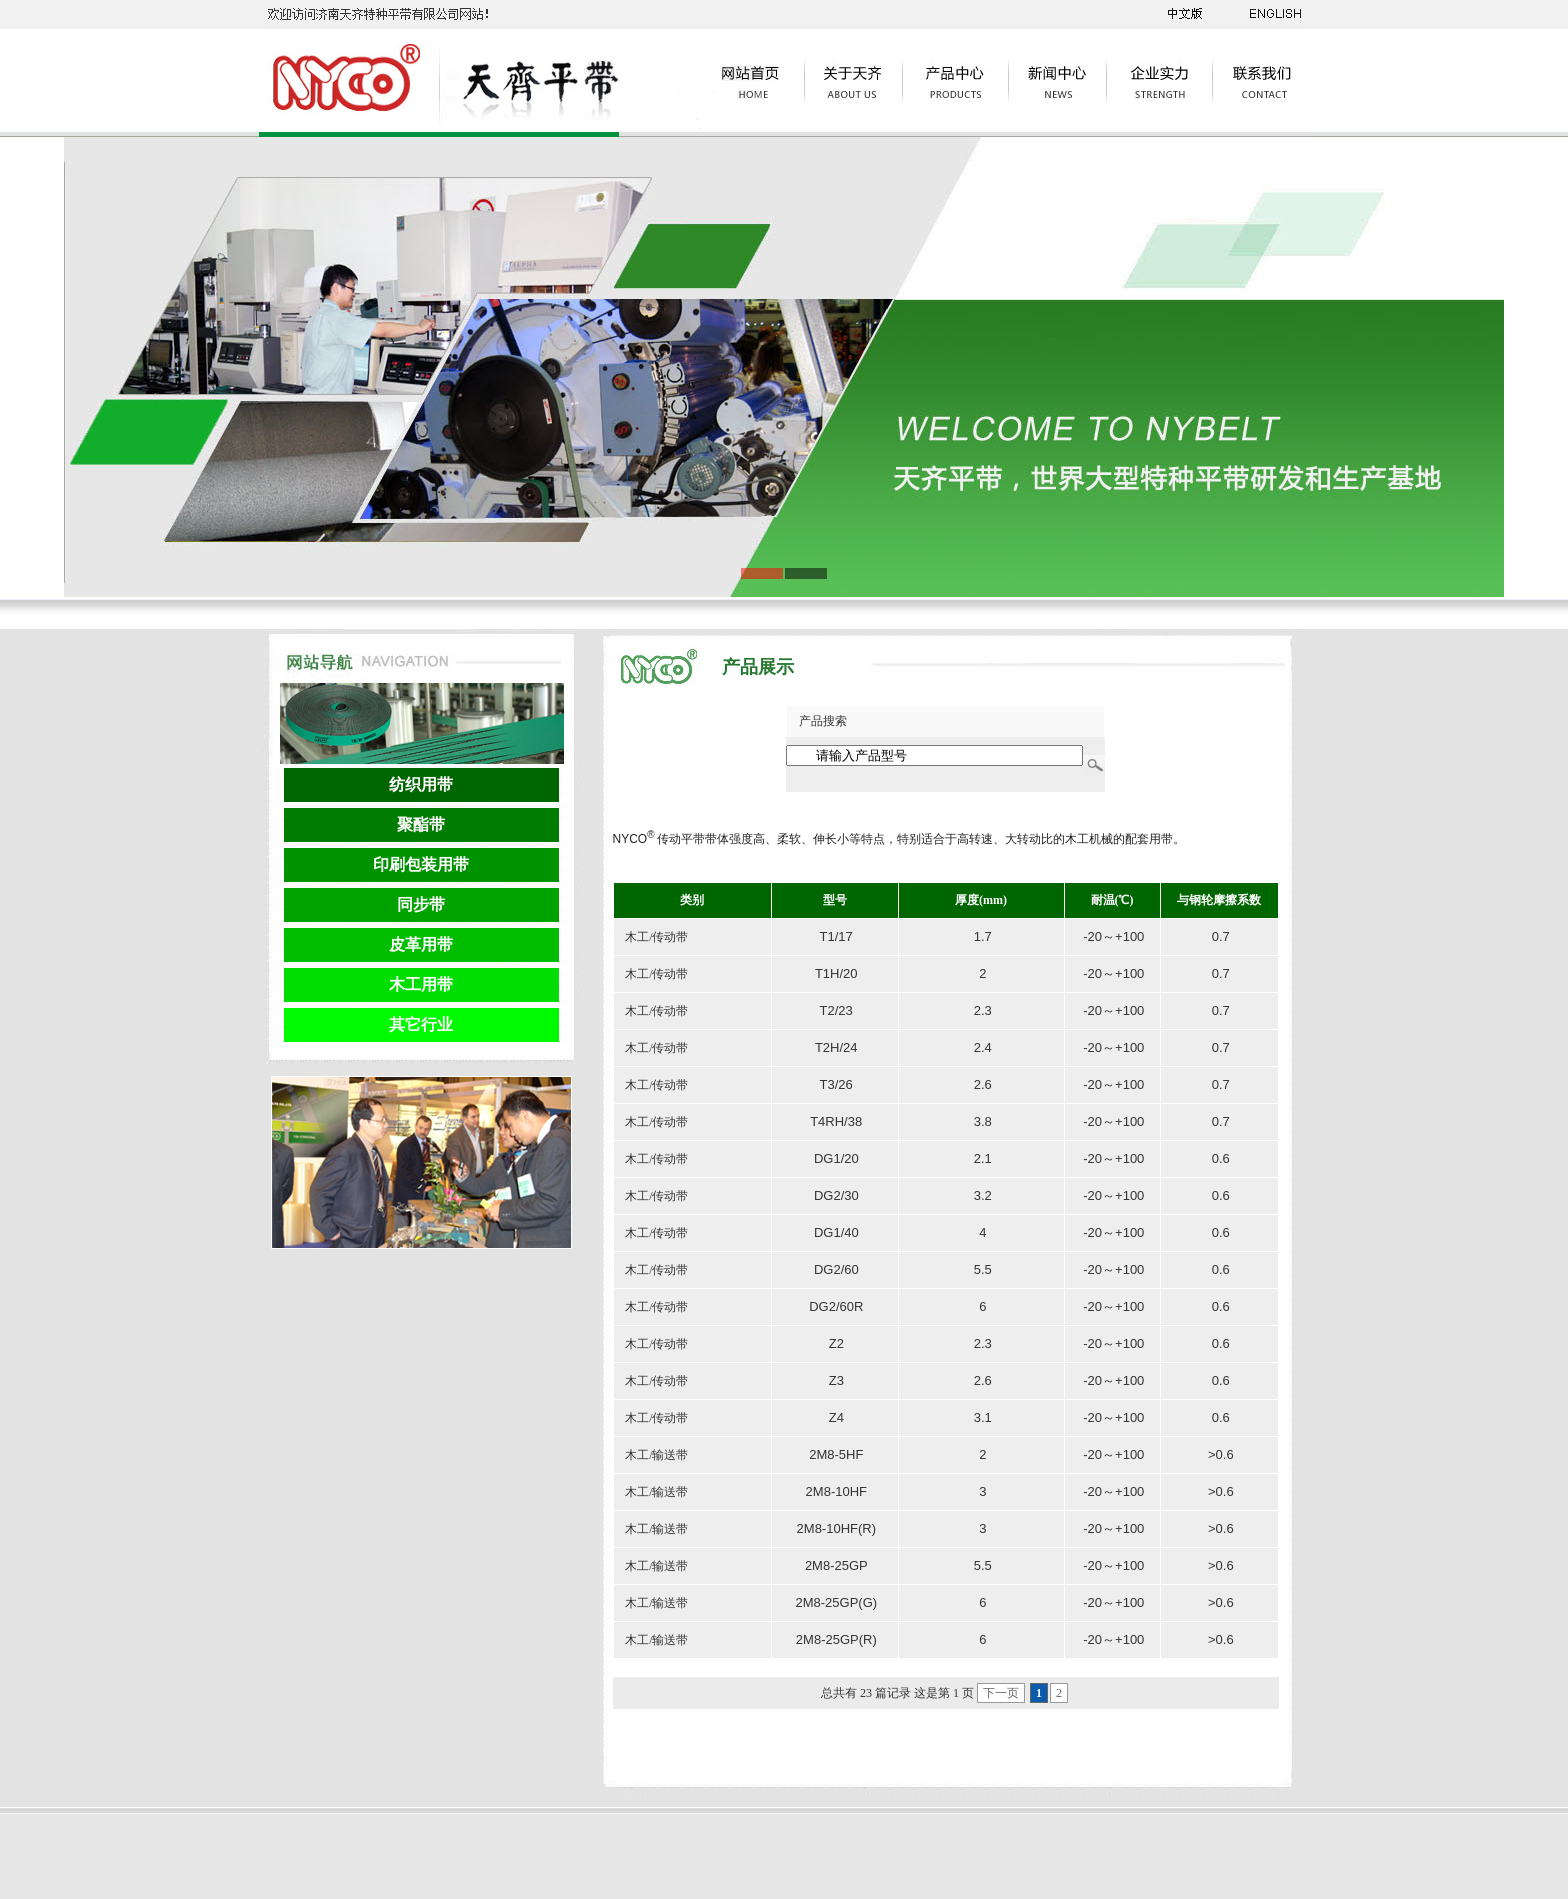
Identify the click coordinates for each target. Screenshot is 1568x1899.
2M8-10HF (836, 1491)
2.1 (983, 1158)
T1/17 (836, 936)
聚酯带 (421, 824)
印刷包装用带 (421, 864)
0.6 (1221, 1158)
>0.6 (1221, 1454)
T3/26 (836, 1084)
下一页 (1001, 1693)
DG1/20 (836, 1158)
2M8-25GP (836, 1565)
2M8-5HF (836, 1454)
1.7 (983, 936)
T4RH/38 (836, 1121)
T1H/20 (836, 973)
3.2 (983, 1195)
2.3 (983, 1010)
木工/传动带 (655, 937)
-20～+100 (1113, 936)
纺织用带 (421, 784)
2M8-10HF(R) (836, 1528)
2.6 (983, 1084)
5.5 (983, 1269)
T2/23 (836, 1010)
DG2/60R (836, 1306)
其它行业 (421, 1024)
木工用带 (421, 984)
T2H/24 (836, 1047)
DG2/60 (836, 1269)
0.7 (1221, 936)
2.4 (983, 1047)
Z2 (836, 1343)
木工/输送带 (655, 1455)
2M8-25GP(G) (836, 1602)
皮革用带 (421, 944)
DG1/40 (836, 1232)
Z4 (836, 1417)
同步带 (421, 904)
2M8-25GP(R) (836, 1639)
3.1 (983, 1417)
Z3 (836, 1380)
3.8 (983, 1121)
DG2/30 (836, 1195)
